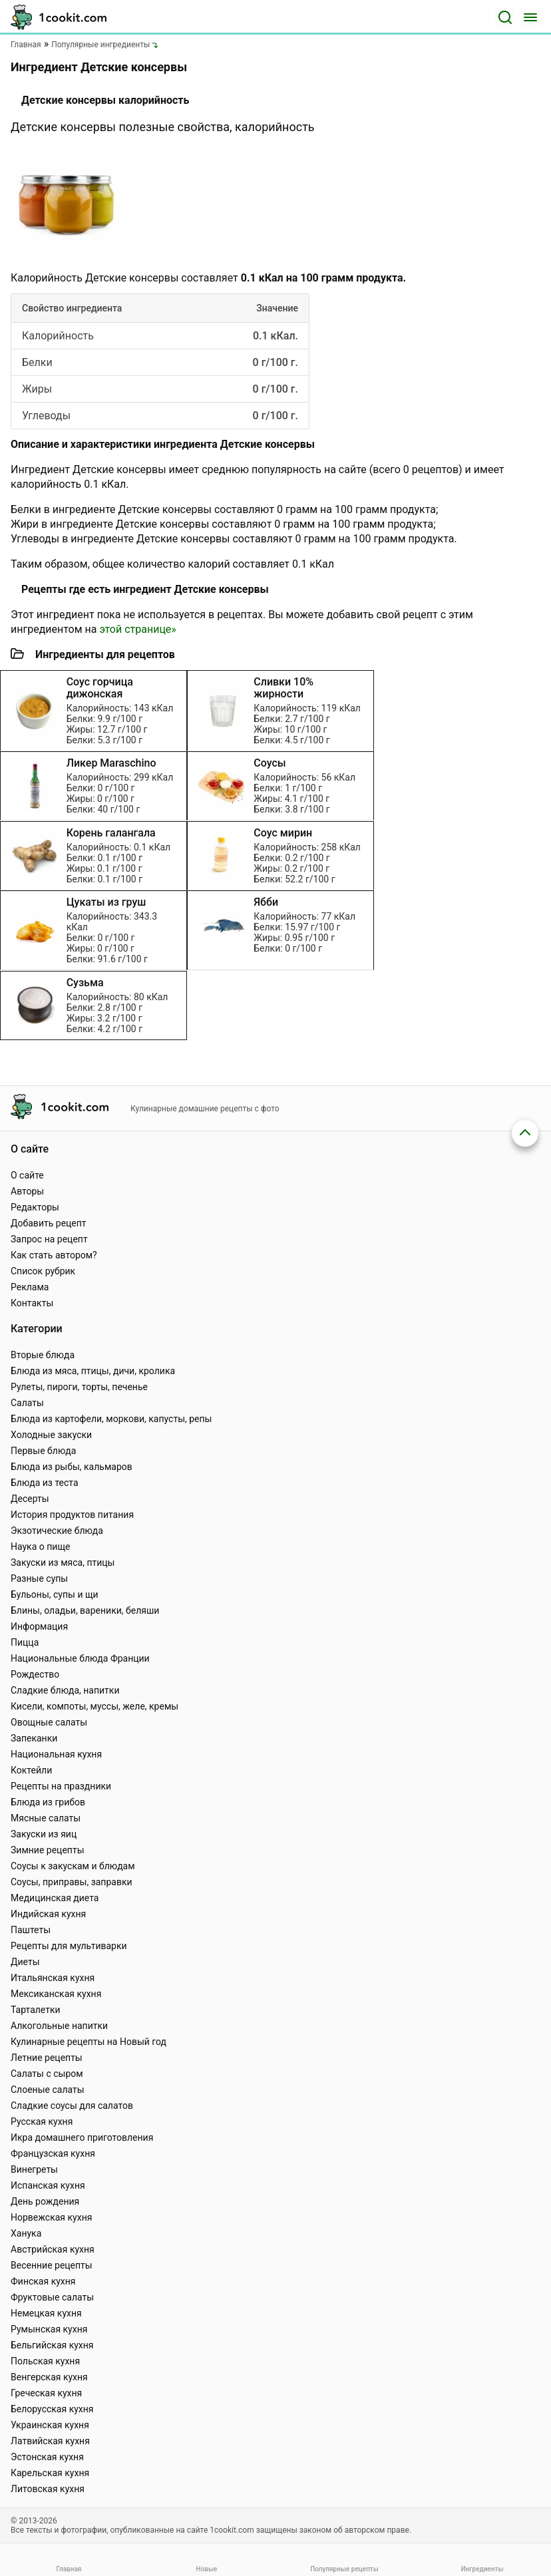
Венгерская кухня (49, 2377)
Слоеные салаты (48, 2089)
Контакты (32, 1303)
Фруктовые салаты (52, 2297)
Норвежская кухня (51, 2217)
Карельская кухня (50, 2473)
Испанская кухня (48, 2185)
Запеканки (34, 1738)
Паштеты (31, 1930)
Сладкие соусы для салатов (72, 2105)
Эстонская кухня (47, 2457)
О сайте (27, 1175)
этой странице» (137, 629)
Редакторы (35, 1207)
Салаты (27, 1402)
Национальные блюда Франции (80, 1658)
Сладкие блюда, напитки (65, 1690)
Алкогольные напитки (59, 2025)
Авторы (27, 1191)
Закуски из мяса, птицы (62, 1562)
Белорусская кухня (52, 2409)
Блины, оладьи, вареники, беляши (85, 1610)
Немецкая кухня (46, 2313)
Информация (39, 1626)
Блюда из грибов (48, 1802)
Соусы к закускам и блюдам (73, 1866)
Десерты (30, 1498)
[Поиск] (505, 17)
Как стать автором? (54, 1255)
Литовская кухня (48, 2489)
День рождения (45, 2201)
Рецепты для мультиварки (69, 1945)
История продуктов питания (72, 1514)
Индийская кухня (48, 1914)
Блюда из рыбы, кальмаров (71, 1466)
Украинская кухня (50, 2425)
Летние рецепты (47, 2057)
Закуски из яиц (44, 1834)
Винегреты (34, 2169)
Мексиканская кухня (56, 1993)
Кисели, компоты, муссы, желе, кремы (94, 1706)
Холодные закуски (51, 1434)
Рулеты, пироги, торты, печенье (79, 1386)
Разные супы (39, 1578)
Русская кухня (42, 2121)
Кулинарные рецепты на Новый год (88, 2041)
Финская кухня (43, 2281)
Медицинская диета (54, 1898)
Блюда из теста (45, 1482)
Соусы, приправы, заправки (71, 1882)
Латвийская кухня (50, 2441)
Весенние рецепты (51, 2265)
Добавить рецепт (49, 1223)
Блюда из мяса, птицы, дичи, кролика (93, 1371)
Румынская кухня (49, 2329)
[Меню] (530, 17)
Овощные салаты (49, 1722)
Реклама (30, 1287)
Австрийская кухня (52, 2249)
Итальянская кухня (52, 1977)
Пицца (25, 1642)
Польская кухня (45, 2361)
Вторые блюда (43, 1355)
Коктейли (31, 1770)
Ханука (26, 2233)
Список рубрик (43, 1271)
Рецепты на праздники (61, 1786)
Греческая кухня (46, 2393)
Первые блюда (43, 1450)
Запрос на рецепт (49, 1239)
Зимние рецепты (48, 1850)
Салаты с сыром (47, 2073)
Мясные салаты (46, 1818)
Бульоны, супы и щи (54, 1594)
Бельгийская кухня (52, 2345)
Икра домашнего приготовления (82, 2137)
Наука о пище (41, 1546)
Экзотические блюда (57, 1530)
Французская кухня (53, 2153)
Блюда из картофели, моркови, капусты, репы (111, 1418)
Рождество (35, 1674)
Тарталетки (36, 2009)
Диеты (25, 1961)
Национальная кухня (56, 1754)
